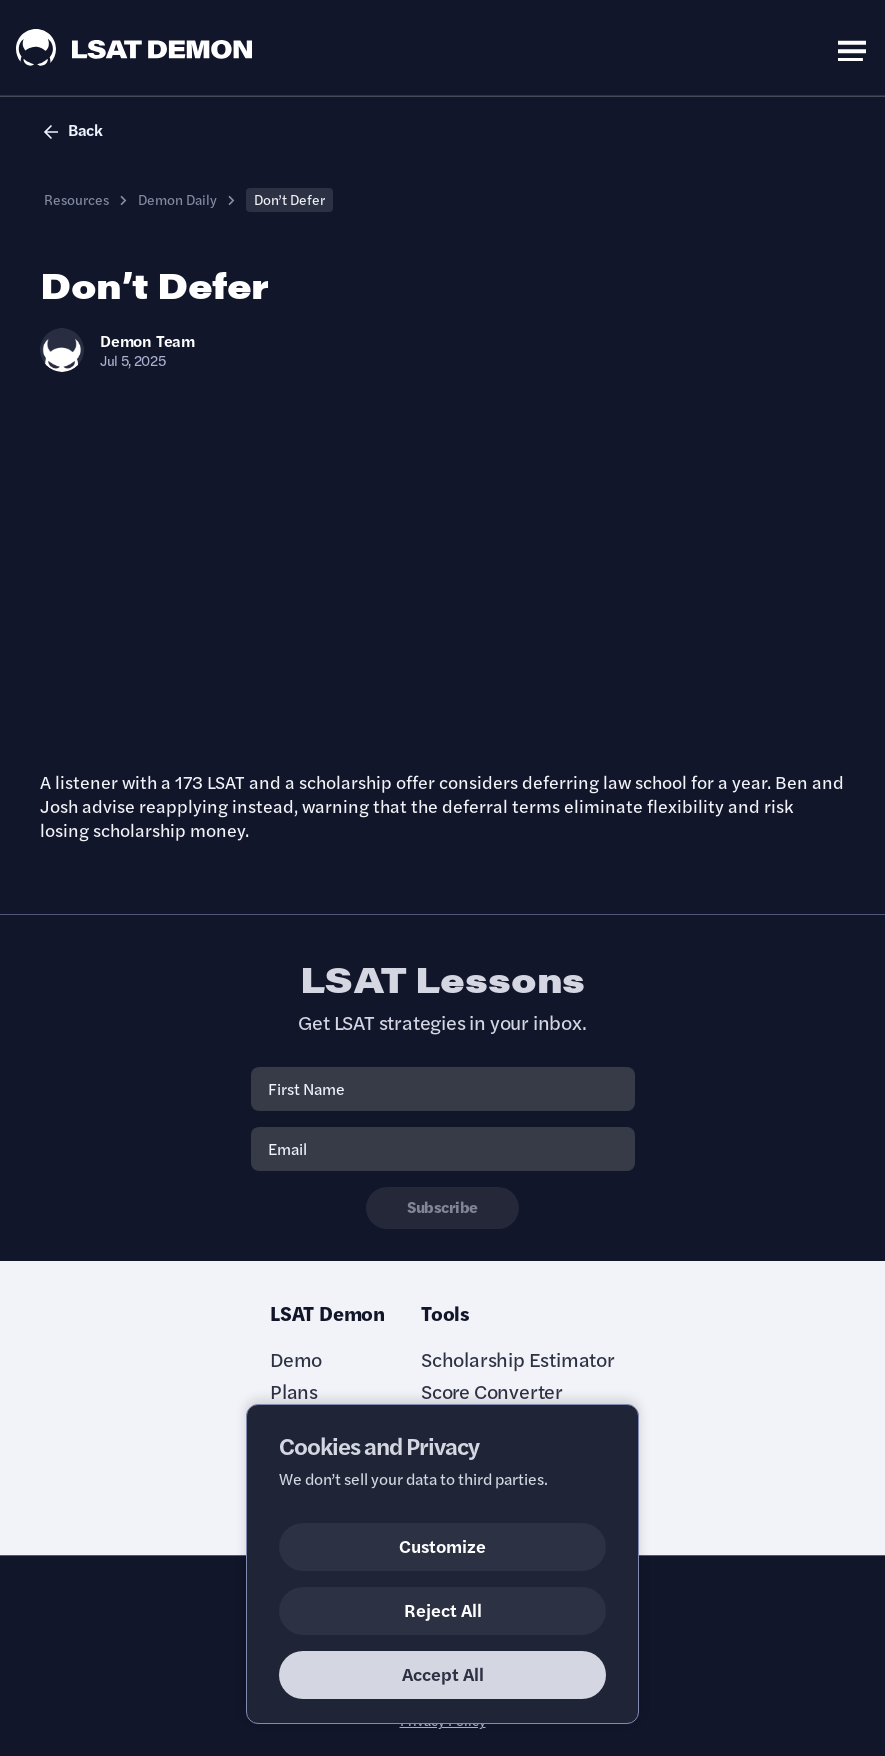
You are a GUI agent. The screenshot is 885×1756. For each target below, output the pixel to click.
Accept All (443, 1673)
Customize (442, 1545)
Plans (294, 1391)
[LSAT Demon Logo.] (134, 47)
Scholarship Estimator (518, 1359)
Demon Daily (177, 199)
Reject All (443, 1609)
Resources (76, 199)
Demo (296, 1359)
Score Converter (492, 1391)
